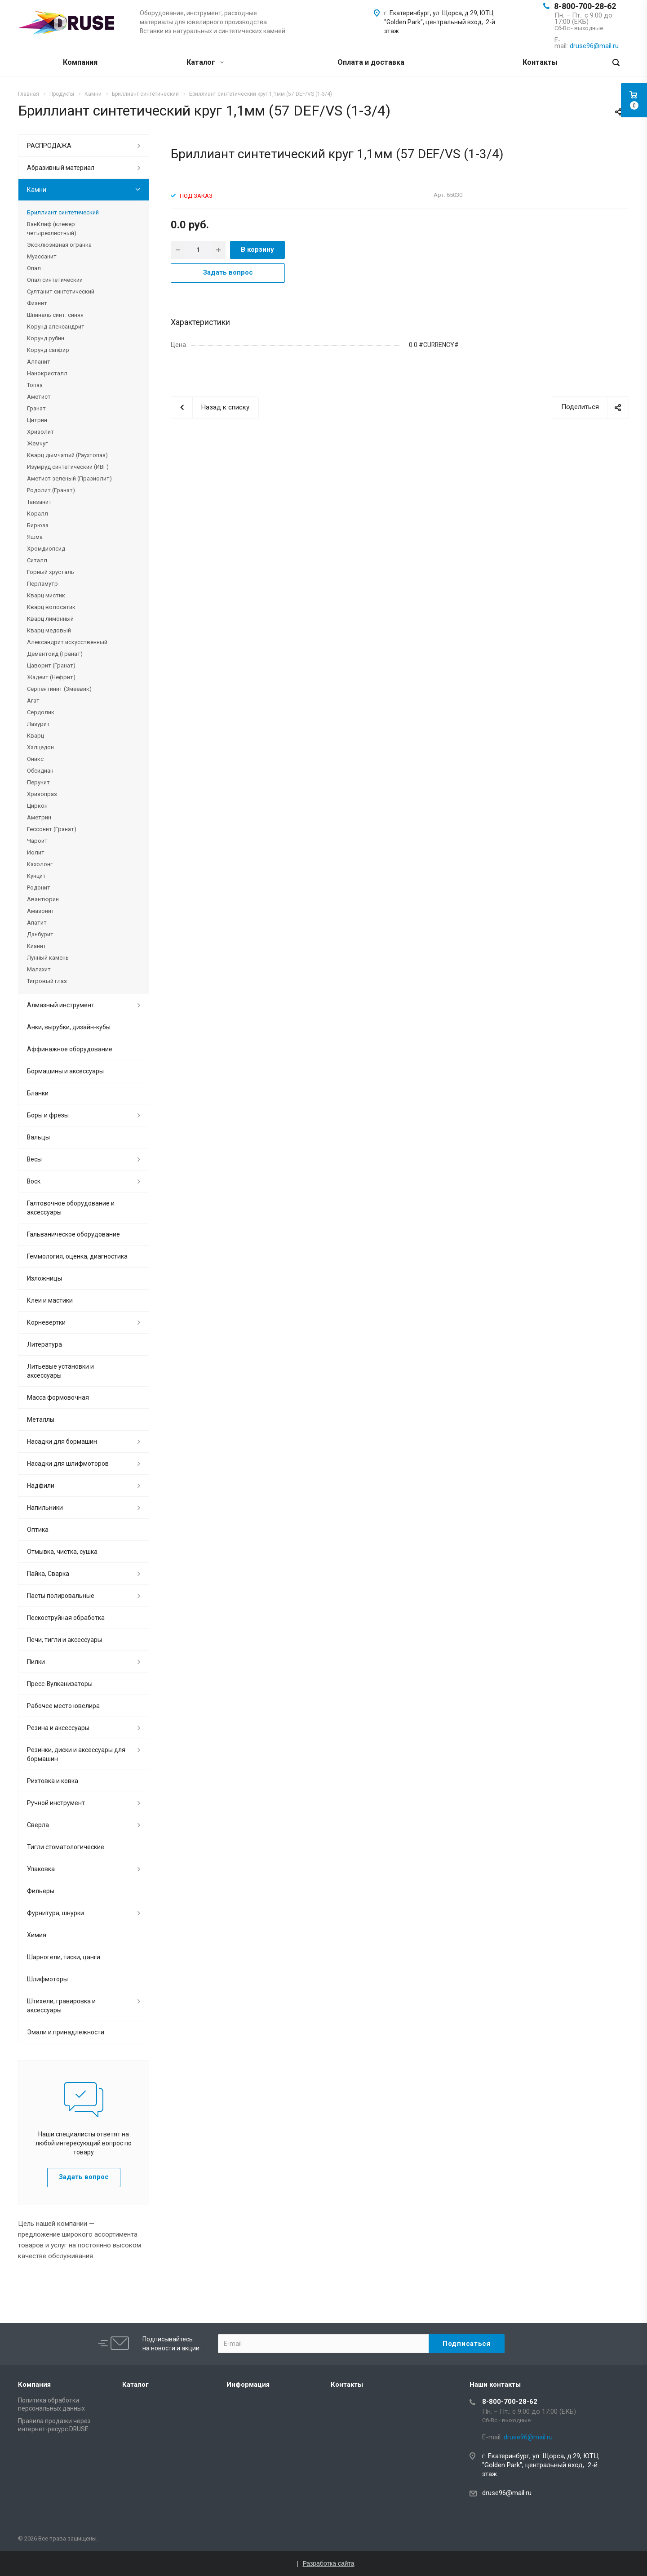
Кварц (35, 735)
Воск (33, 1181)
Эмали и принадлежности (65, 2032)
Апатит (37, 922)
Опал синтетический (55, 279)
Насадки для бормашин (62, 1441)
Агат (33, 700)
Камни (36, 189)
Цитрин (37, 420)
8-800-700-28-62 (585, 6)
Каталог (205, 62)
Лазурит (38, 724)
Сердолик (40, 712)
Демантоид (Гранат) (55, 653)
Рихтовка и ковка (52, 1780)
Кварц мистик (46, 595)
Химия (36, 1935)
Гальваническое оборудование (73, 1234)
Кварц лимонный (50, 618)
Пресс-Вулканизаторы (60, 1683)
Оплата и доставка (370, 62)
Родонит (38, 887)
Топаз (35, 385)
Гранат (36, 408)
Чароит (37, 840)
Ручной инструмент (56, 1802)
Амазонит (40, 911)
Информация (248, 2384)
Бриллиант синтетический (63, 212)
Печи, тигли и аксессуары (64, 1639)
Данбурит (40, 934)
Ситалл (37, 560)
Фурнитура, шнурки (55, 1913)
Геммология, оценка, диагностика (77, 1256)
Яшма (35, 537)
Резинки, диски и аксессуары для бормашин (76, 1754)
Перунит (38, 782)
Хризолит (40, 431)
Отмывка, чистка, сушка (62, 1551)
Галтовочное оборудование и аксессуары (71, 1208)
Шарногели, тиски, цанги (63, 1957)
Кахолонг (40, 864)
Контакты (540, 62)
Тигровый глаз (47, 981)
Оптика (38, 1529)
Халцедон (40, 747)
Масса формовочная (58, 1397)
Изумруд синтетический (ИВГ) (68, 466)
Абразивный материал (60, 167)
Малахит (39, 969)
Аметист (39, 396)
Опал (34, 268)
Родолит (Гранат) (51, 490)
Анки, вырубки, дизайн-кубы (69, 1027)
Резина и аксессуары (58, 1727)
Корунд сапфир (48, 350)
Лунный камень (48, 957)
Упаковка (41, 1869)
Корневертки (46, 1322)
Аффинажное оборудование (69, 1049)
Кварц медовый (49, 630)
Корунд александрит (55, 326)
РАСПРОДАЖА (49, 145)
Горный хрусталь (50, 572)
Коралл (37, 513)
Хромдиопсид (46, 548)
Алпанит (38, 361)
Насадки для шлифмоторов (68, 1463)
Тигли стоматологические (65, 1847)
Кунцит (36, 875)
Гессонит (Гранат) (51, 829)
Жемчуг (37, 443)
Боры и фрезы (48, 1115)
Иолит (35, 852)
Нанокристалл (47, 373)
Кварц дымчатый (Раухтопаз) (67, 455)
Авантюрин (43, 899)
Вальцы (38, 1137)
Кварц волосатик (51, 607)
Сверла (38, 1825)
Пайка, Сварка (48, 1573)
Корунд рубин (45, 338)
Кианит (36, 946)
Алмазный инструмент (60, 1005)
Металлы (40, 1419)
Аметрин (39, 817)
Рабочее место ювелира (63, 1705)
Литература (44, 1344)
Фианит (37, 303)
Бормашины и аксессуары (65, 1071)
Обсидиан (40, 770)
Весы (34, 1159)
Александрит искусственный (67, 642)
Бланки (38, 1093)
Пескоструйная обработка (66, 1617)
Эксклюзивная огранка (59, 244)
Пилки (36, 1661)
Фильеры (40, 1891)
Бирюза (38, 525)
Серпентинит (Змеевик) (59, 688)
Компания (80, 62)
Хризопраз (42, 794)
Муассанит (42, 256)
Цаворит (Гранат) (51, 665)
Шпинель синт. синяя (55, 314)
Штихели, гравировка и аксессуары (61, 2006)
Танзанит (39, 501)
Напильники (45, 1507)
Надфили (40, 1485)
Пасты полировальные (60, 1595)
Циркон (37, 805)
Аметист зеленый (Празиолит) (69, 478)
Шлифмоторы (47, 1979)
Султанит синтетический (60, 291)
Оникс (35, 759)
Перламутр (42, 583)
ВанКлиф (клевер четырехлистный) (51, 228)
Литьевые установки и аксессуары (60, 1371)
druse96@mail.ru (507, 2493)
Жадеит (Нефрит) (51, 677)
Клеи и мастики (50, 1300)
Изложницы (44, 1278)
